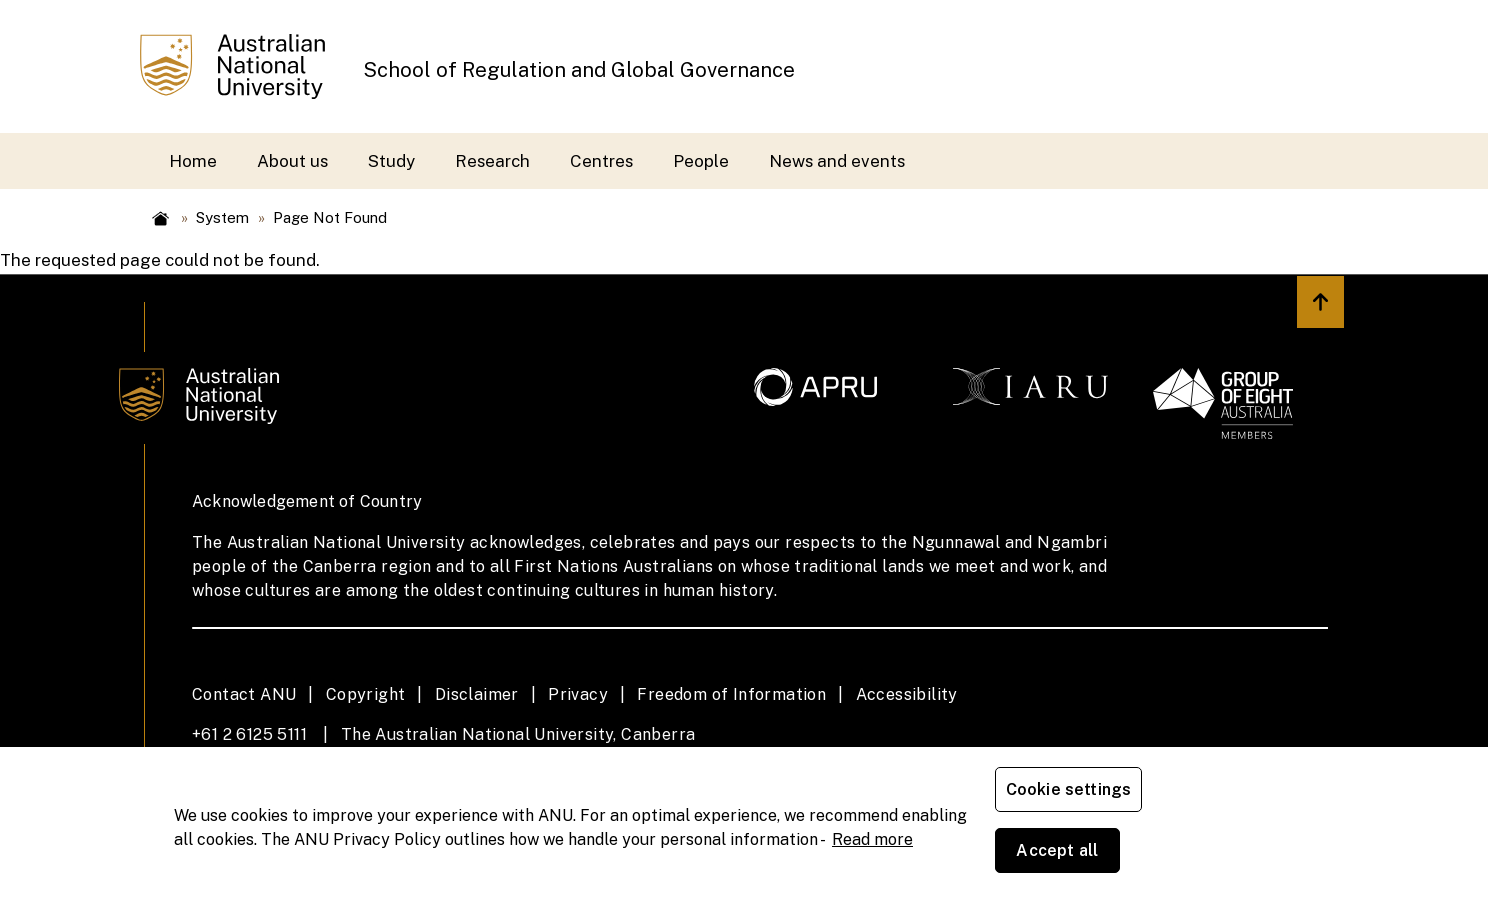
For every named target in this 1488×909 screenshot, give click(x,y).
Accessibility (907, 694)
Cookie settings (1072, 858)
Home (193, 161)
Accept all (1229, 858)
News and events (837, 161)
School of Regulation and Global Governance (579, 70)
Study (391, 161)
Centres (601, 161)
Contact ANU (244, 694)
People (701, 161)
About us (292, 161)
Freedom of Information (731, 694)
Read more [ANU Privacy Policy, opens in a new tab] (872, 869)
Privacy (578, 694)
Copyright (366, 694)
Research (492, 161)
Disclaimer (477, 694)
